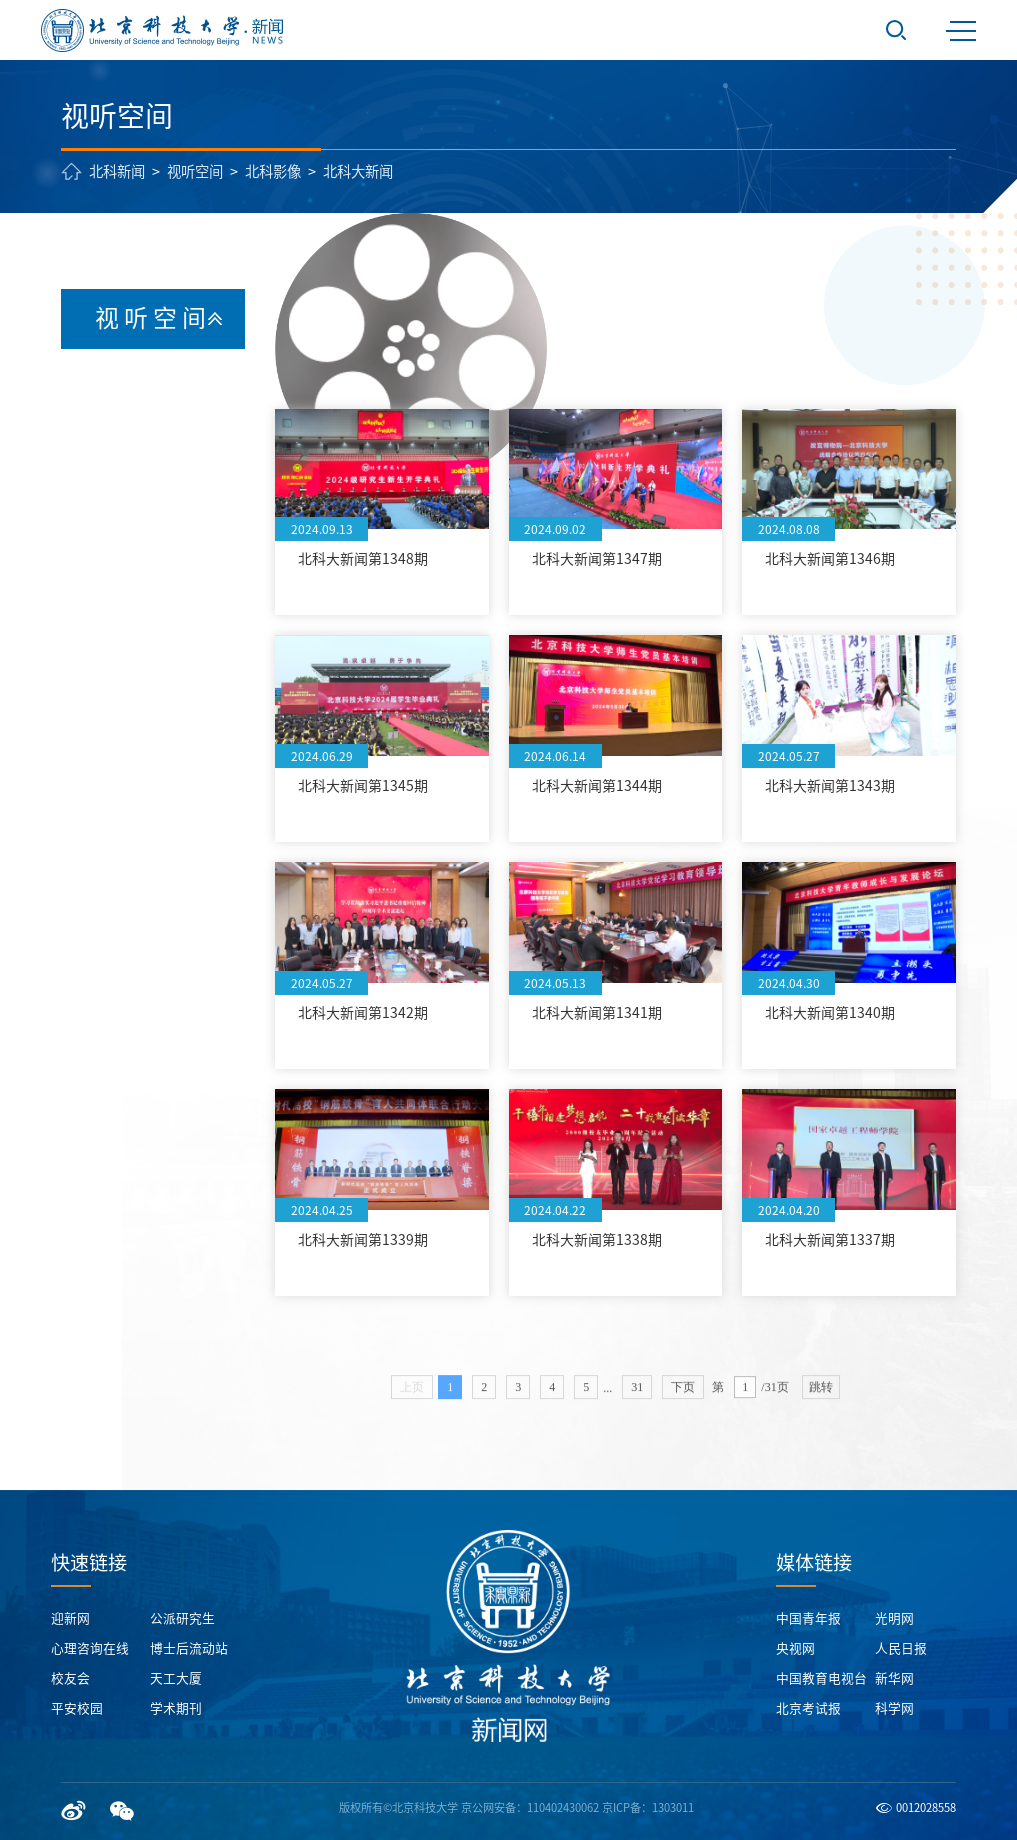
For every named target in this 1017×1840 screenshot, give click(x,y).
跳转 (821, 1398)
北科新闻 (117, 171)
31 (637, 1398)
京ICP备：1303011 (648, 1807)
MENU (961, 31)
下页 (683, 1398)
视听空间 (195, 171)
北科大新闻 (358, 171)
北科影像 (273, 171)
